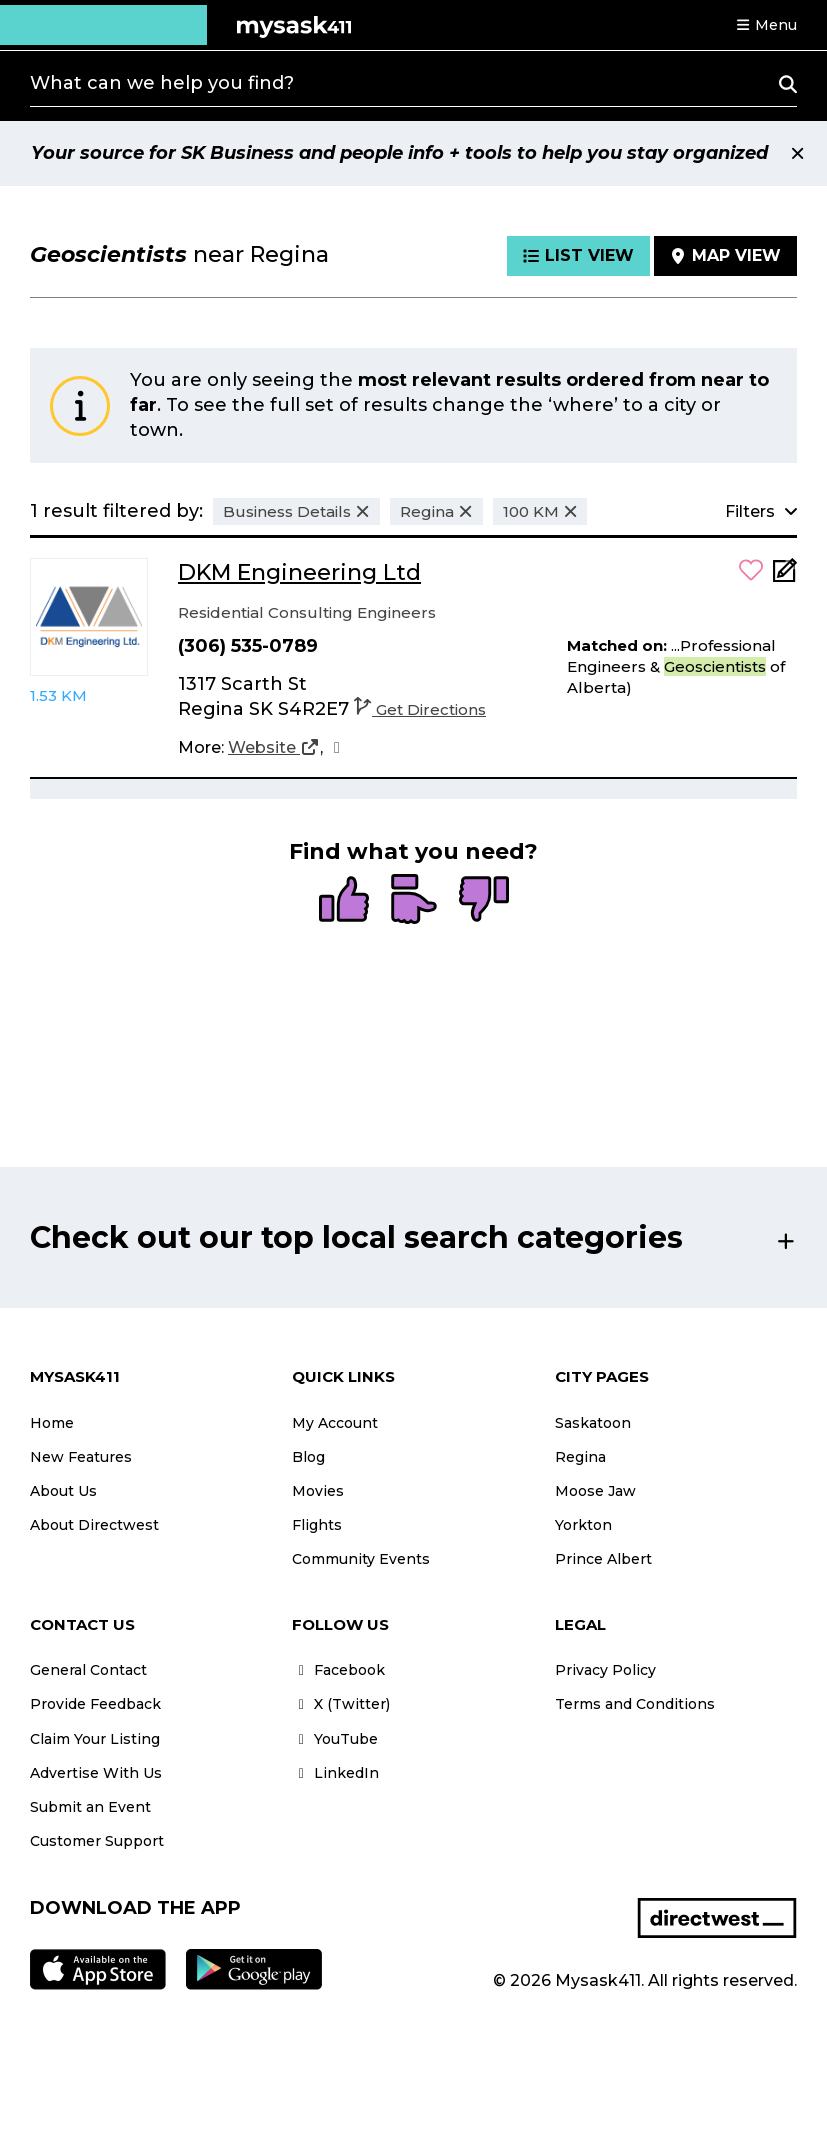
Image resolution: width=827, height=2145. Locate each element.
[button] (766, 25)
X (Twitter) (341, 1704)
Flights (317, 1525)
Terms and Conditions (635, 1704)
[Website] (274, 748)
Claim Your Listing (95, 1739)
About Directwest (94, 1525)
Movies (318, 1491)
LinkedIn (335, 1773)
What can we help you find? (162, 83)
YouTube (335, 1739)
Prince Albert (603, 1559)
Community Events (361, 1559)
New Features (81, 1457)
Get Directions (420, 709)
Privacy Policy (605, 1670)
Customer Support (97, 1841)
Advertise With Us (96, 1773)
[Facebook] (337, 748)
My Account (335, 1423)
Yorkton (583, 1525)
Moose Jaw (595, 1491)
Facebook (338, 1670)
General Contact (88, 1670)
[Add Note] (785, 576)
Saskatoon (593, 1423)
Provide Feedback (95, 1704)
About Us (63, 1491)
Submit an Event (90, 1807)
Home (52, 1423)
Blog (308, 1457)
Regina (580, 1457)
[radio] (344, 901)
